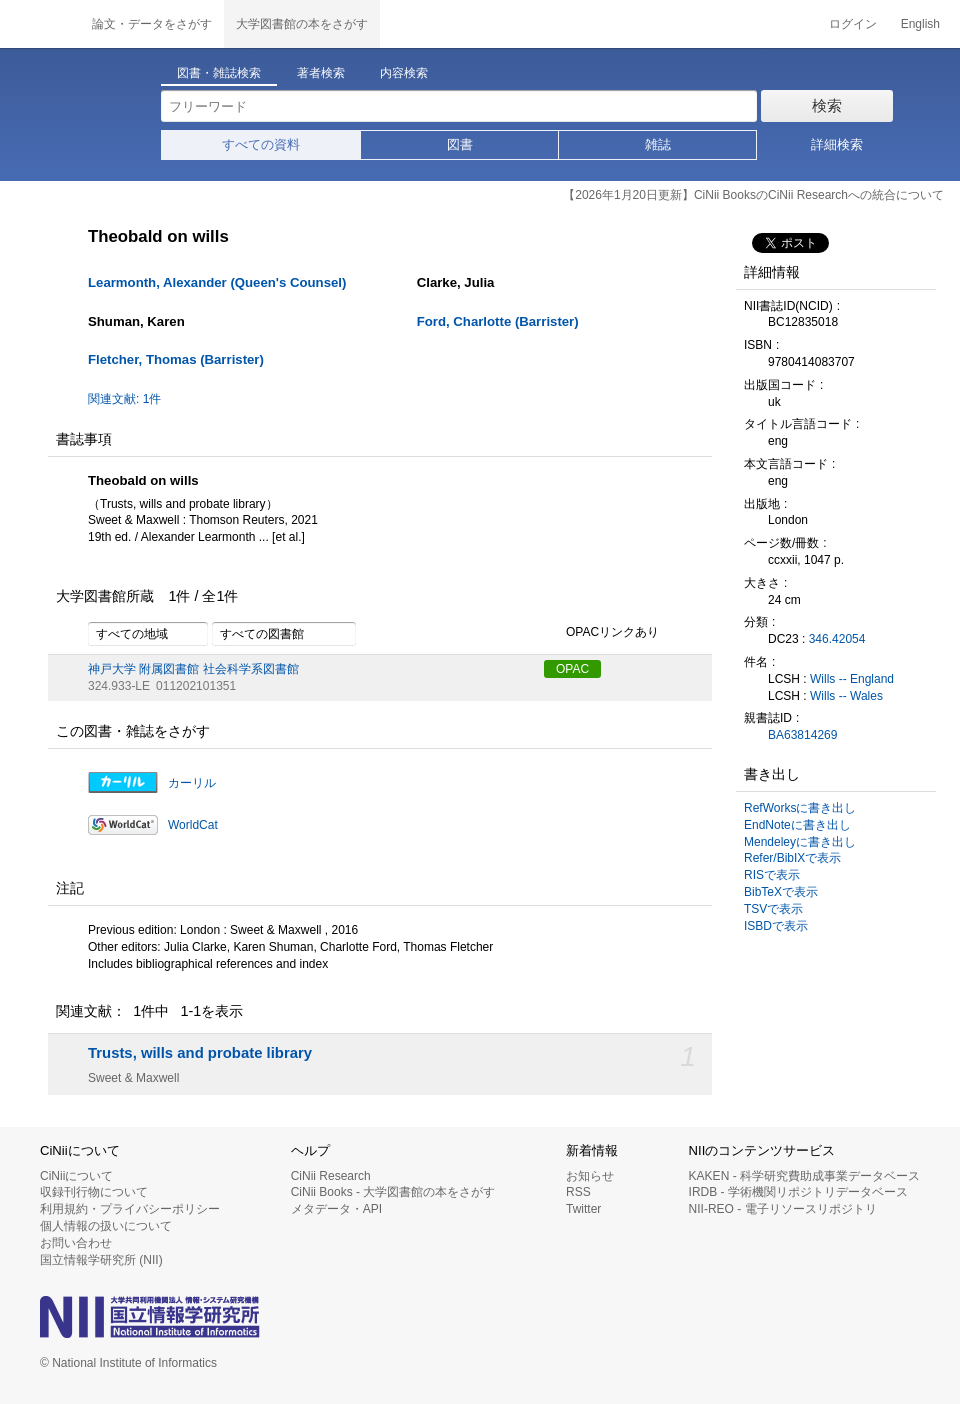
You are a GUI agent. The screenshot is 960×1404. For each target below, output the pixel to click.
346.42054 (837, 639)
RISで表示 (772, 875)
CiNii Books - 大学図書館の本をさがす (393, 1192)
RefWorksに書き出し (800, 808)
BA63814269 (802, 735)
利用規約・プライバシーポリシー (130, 1209)
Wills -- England (852, 679)
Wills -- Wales (846, 696)
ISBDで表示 (776, 926)
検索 (827, 105)
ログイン (853, 24)
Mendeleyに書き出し (800, 842)
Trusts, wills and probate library (200, 1053)
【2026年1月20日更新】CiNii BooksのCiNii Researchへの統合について (753, 195)
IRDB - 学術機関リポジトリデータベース (798, 1192)
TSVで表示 (773, 909)
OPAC (572, 669)
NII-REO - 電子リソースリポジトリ (783, 1209)
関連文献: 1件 (124, 399)
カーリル (192, 783)
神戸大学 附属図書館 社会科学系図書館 (193, 669)
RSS (578, 1192)
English (920, 24)
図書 (460, 144)
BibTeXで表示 (781, 892)
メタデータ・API (336, 1209)
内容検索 (404, 73)
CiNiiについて (76, 1176)
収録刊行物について (94, 1192)
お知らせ (590, 1176)
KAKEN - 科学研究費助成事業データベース (804, 1176)
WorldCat (193, 825)
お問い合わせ (76, 1243)
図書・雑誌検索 (219, 73)
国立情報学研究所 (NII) (101, 1260)
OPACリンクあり (601, 633)
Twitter (583, 1209)
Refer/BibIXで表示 (792, 858)
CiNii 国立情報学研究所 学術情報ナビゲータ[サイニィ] (40, 24)
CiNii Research (331, 1176)
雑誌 (658, 144)
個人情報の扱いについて (106, 1226)
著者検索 (321, 73)
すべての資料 (261, 144)
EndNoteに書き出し (797, 825)
